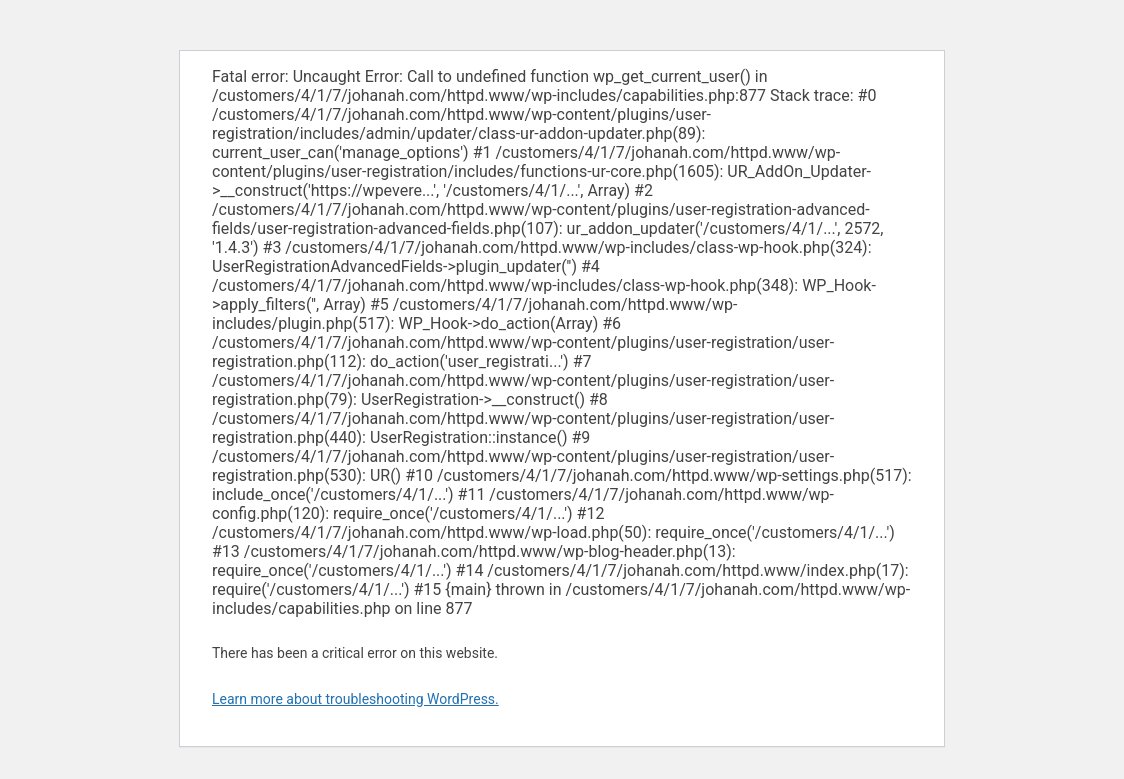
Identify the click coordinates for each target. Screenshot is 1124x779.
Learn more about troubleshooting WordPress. (355, 699)
